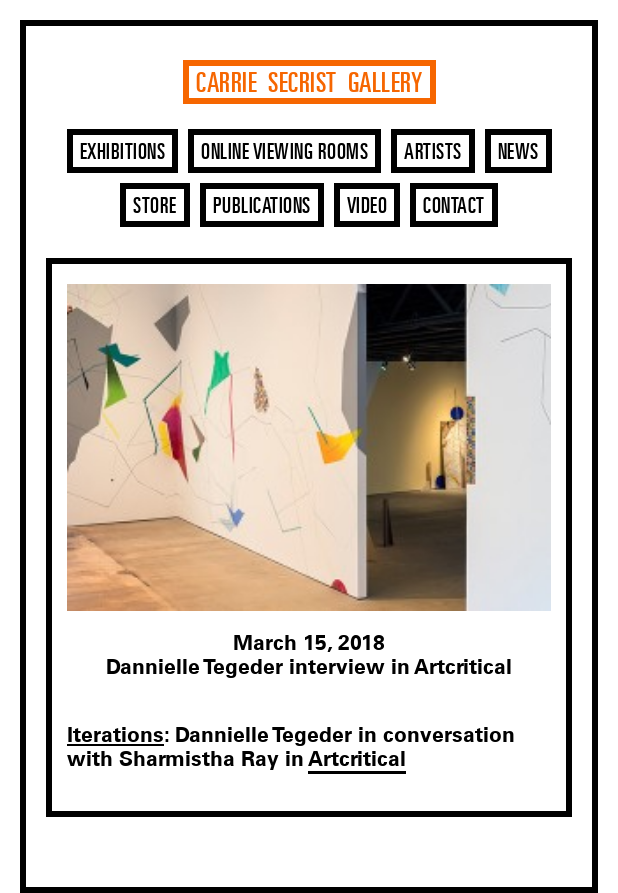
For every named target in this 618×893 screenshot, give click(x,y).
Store (155, 207)
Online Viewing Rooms (284, 153)
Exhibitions (123, 153)
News (518, 153)
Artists (433, 153)
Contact (454, 207)
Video (367, 207)
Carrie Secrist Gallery (309, 84)
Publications (262, 207)
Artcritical (357, 758)
